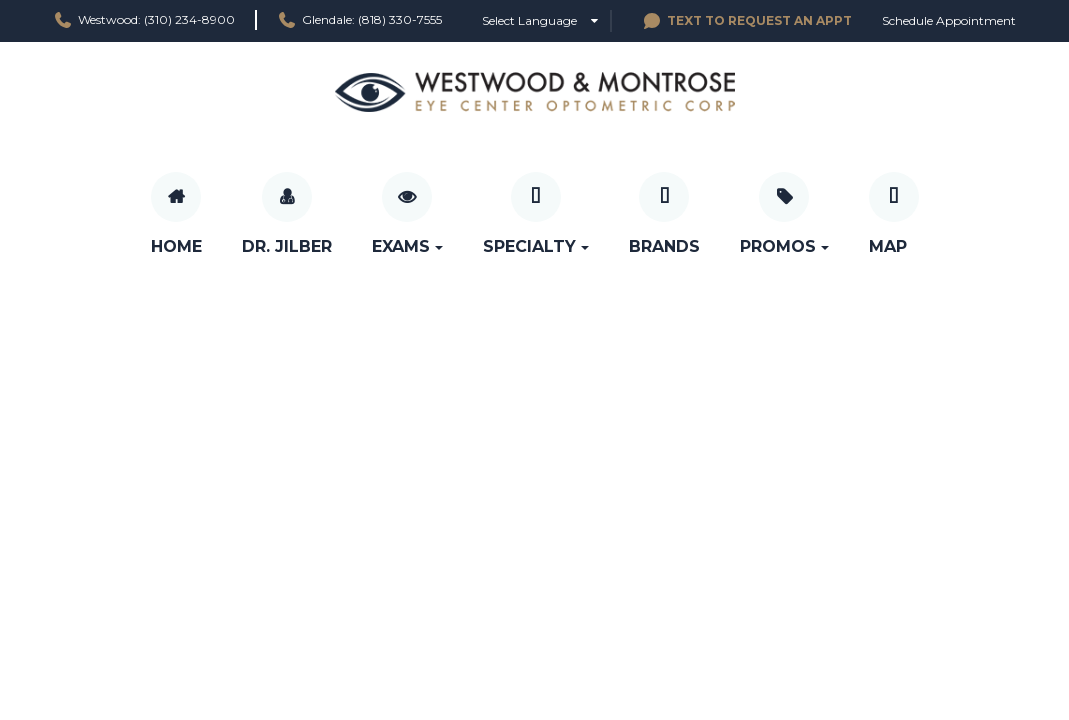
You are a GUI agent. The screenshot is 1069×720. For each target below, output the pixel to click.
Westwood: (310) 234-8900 (144, 20)
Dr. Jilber (287, 246)
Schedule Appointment (949, 20)
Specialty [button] (536, 246)
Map (888, 246)
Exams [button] (407, 246)
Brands (664, 246)
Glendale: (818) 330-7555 (359, 20)
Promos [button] (784, 246)
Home (176, 246)
